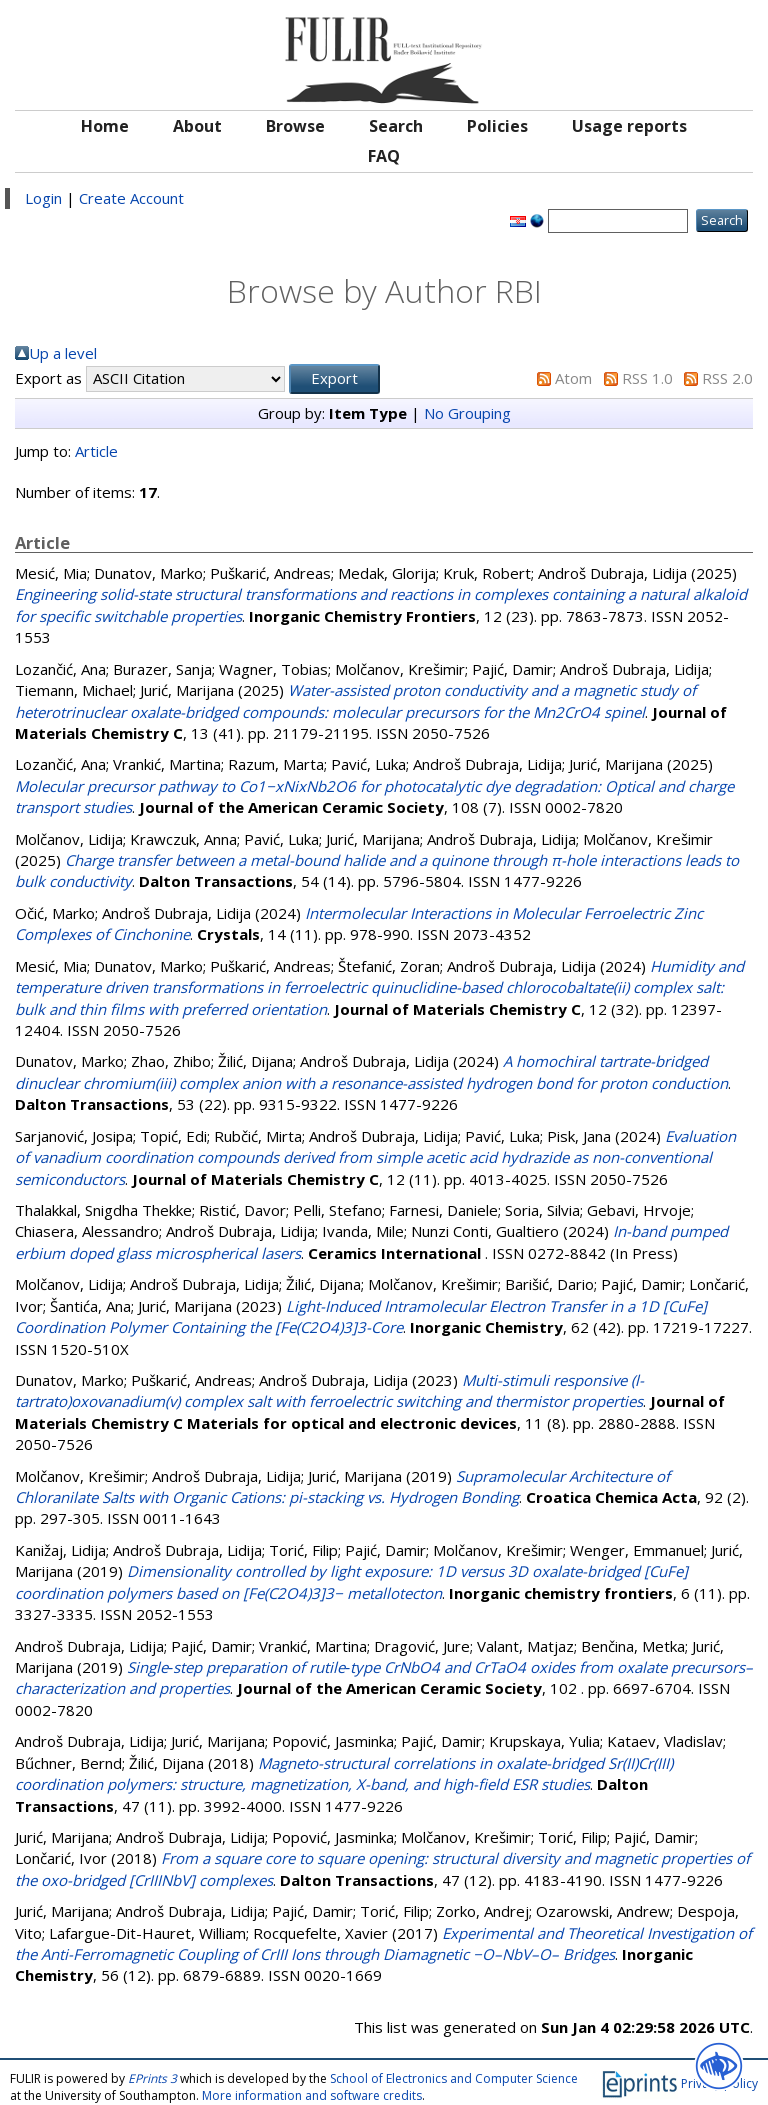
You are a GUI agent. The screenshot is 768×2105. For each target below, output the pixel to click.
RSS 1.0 (647, 378)
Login (43, 198)
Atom (573, 378)
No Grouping (467, 413)
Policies (497, 126)
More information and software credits (312, 2095)
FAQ (384, 156)
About (197, 126)
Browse (295, 126)
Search (396, 126)
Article (96, 451)
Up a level (63, 353)
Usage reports (629, 126)
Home (105, 126)
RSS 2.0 (727, 378)
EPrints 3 (152, 2078)
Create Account (131, 198)
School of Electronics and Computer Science (454, 2078)
